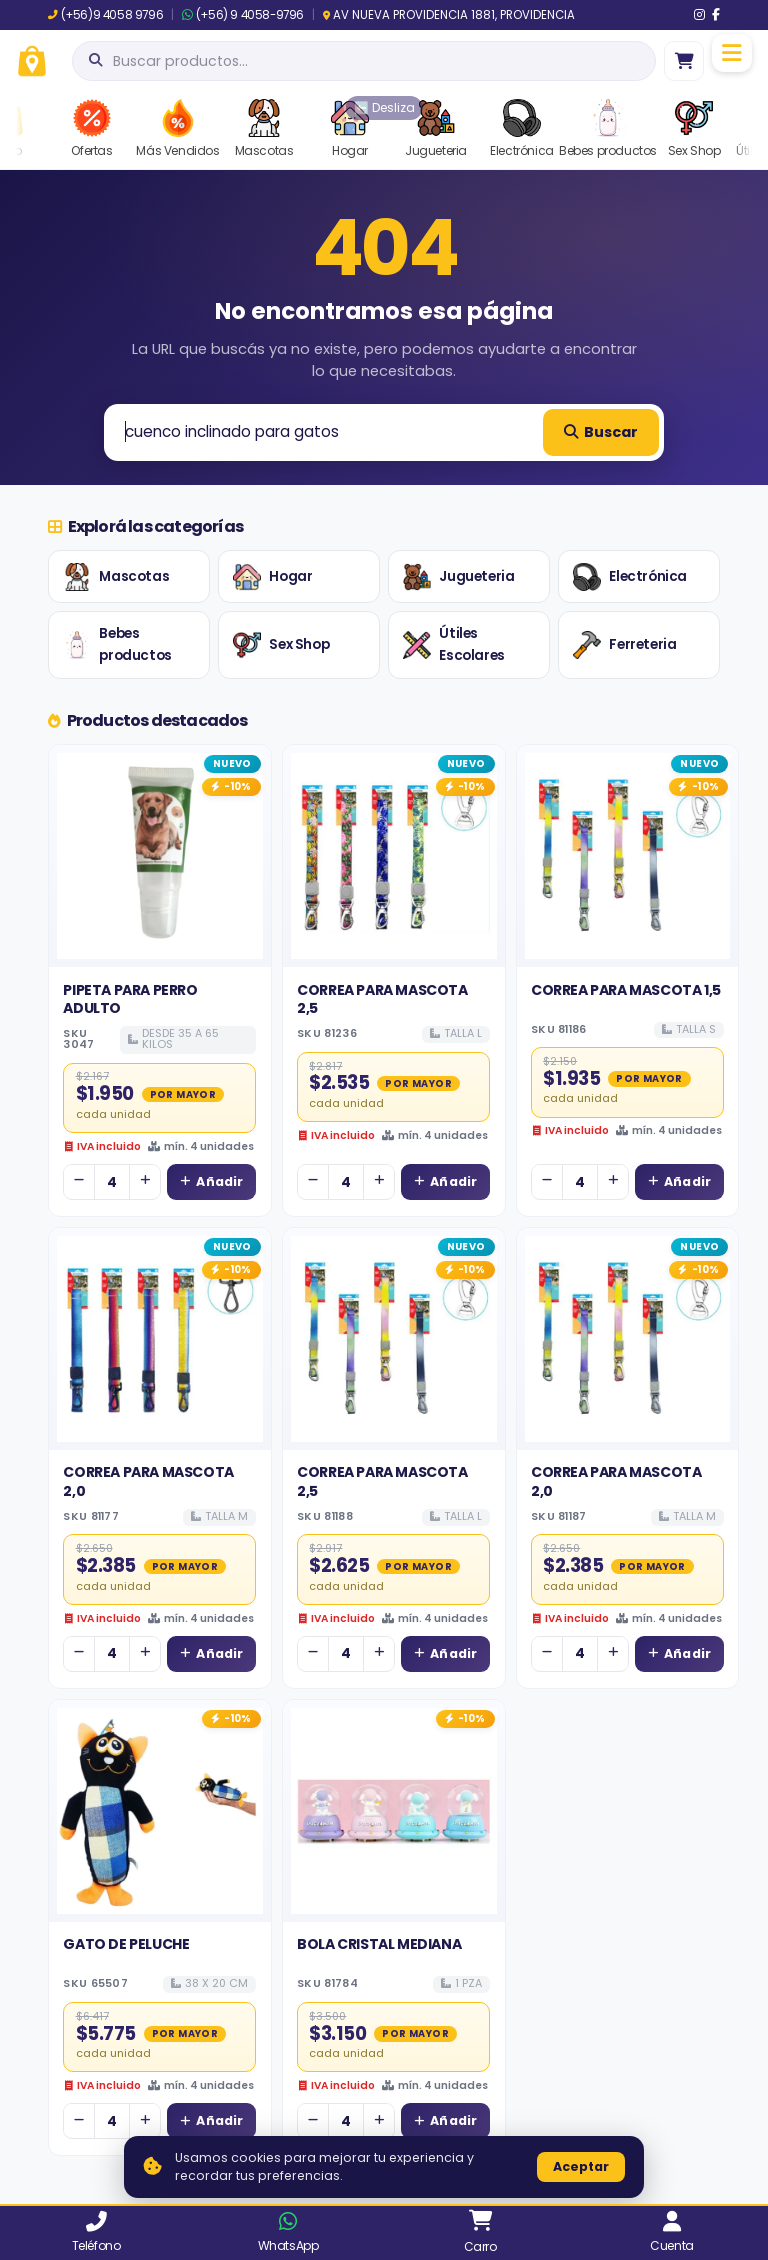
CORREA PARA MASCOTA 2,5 (382, 999)
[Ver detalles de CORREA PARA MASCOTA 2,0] (160, 1339)
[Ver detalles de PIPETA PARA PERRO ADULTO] (160, 856)
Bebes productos (117, 644)
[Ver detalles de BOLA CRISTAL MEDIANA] (394, 1811)
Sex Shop (281, 645)
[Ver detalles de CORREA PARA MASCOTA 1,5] (628, 856)
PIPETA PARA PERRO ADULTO (130, 999)
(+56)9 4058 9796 (105, 15)
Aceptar (581, 2166)
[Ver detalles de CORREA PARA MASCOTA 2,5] (394, 856)
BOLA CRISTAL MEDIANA (379, 1944)
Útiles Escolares (453, 644)
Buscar (601, 432)
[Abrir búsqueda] (364, 61)
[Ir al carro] (684, 61)
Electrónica (630, 577)
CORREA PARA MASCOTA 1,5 (626, 990)
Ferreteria (624, 645)
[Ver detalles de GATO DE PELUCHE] (160, 1811)
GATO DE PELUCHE (126, 1944)
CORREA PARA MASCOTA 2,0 (148, 1481)
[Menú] (732, 53)
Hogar (272, 577)
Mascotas (116, 577)
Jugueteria (458, 577)
